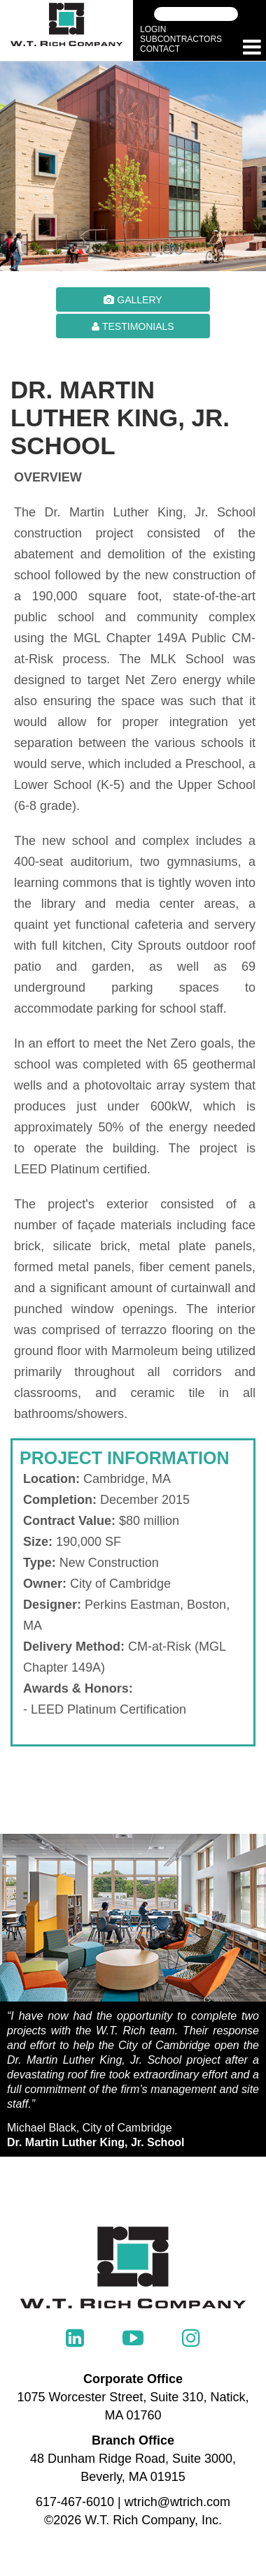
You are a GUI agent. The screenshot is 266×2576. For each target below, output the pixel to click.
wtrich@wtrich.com (177, 2502)
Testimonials (133, 326)
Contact (160, 49)
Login (153, 29)
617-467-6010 (75, 2502)
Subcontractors (181, 39)
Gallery (133, 299)
